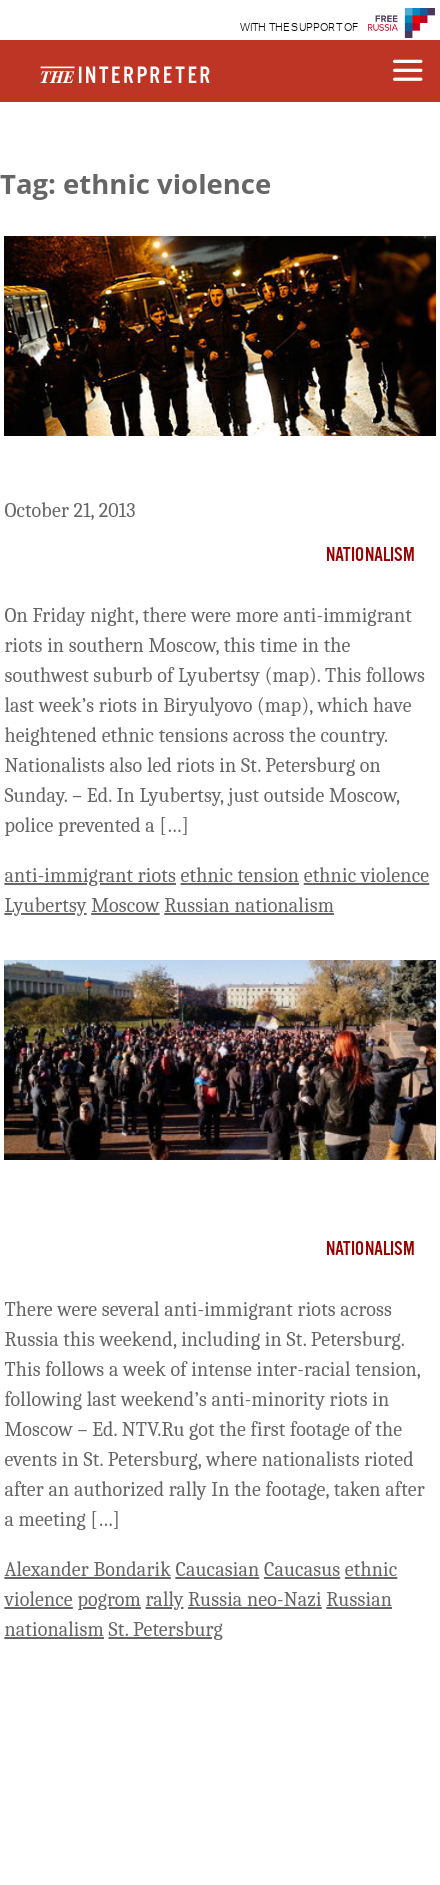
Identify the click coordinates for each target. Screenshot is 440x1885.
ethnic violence (367, 875)
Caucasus (302, 1569)
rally (165, 1599)
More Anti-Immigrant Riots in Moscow (190, 471)
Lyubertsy (45, 905)
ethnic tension (240, 875)
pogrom (109, 1599)
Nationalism (371, 556)
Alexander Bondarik (87, 1569)
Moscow (125, 905)
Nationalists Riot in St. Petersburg (171, 1195)
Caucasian (217, 1569)
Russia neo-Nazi (255, 1599)
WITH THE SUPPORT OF (299, 27)
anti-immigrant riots (90, 875)
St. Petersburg (166, 1629)
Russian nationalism (249, 905)
